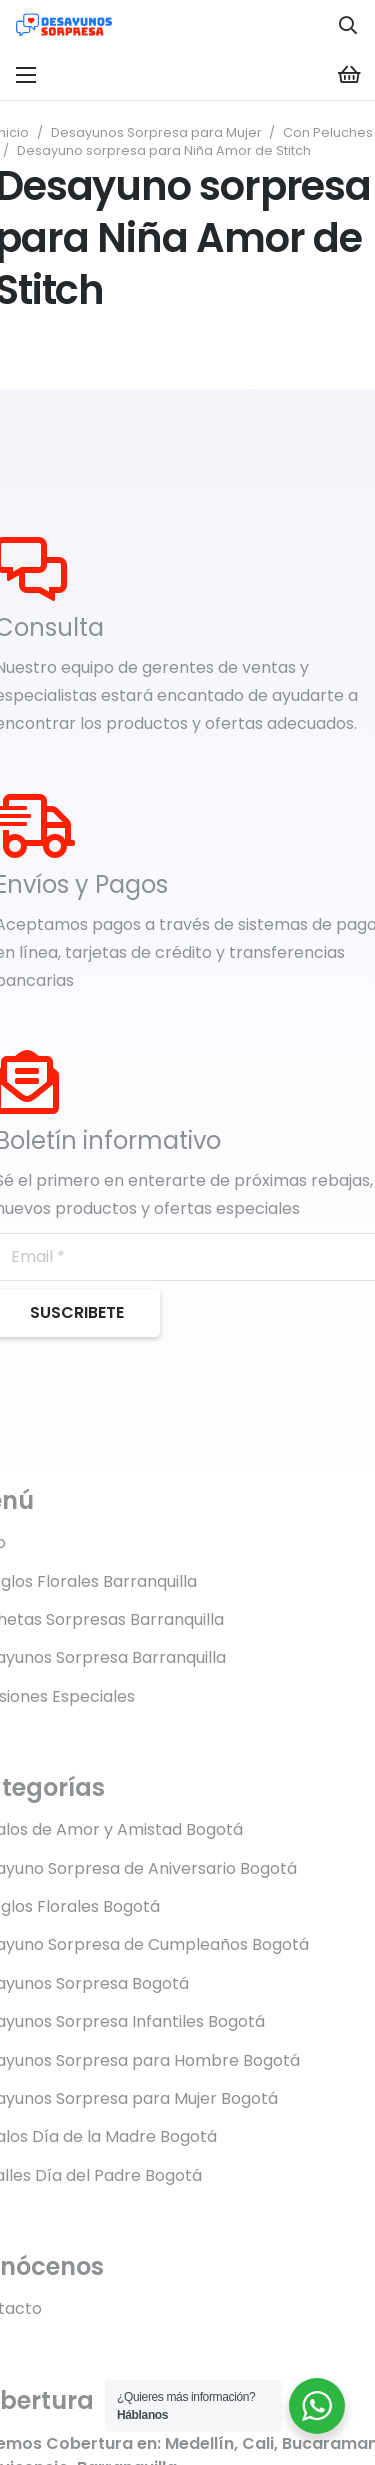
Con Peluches (328, 132)
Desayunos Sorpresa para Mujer (156, 132)
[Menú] (26, 75)
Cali (258, 2443)
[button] (348, 25)
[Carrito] (350, 75)
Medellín (199, 2443)
